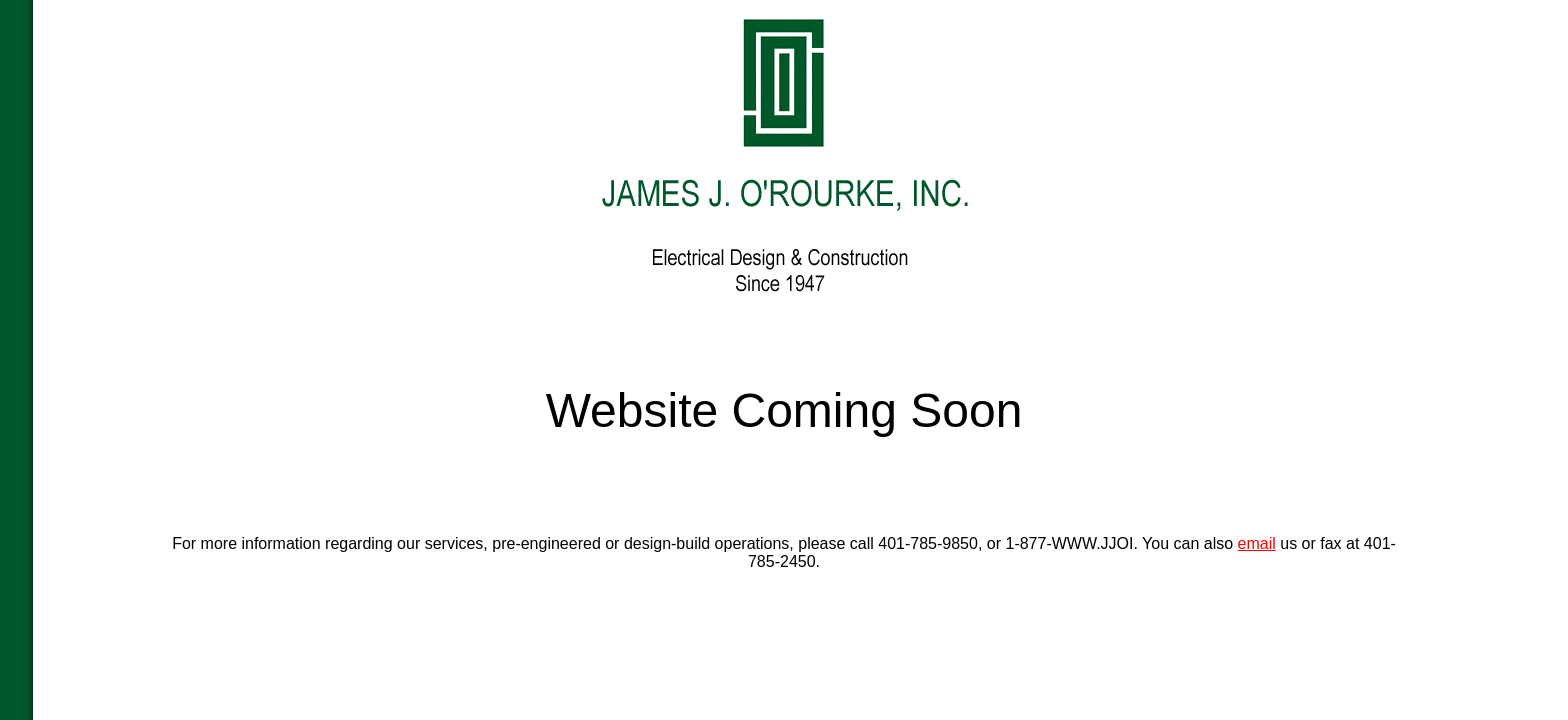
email (1257, 543)
